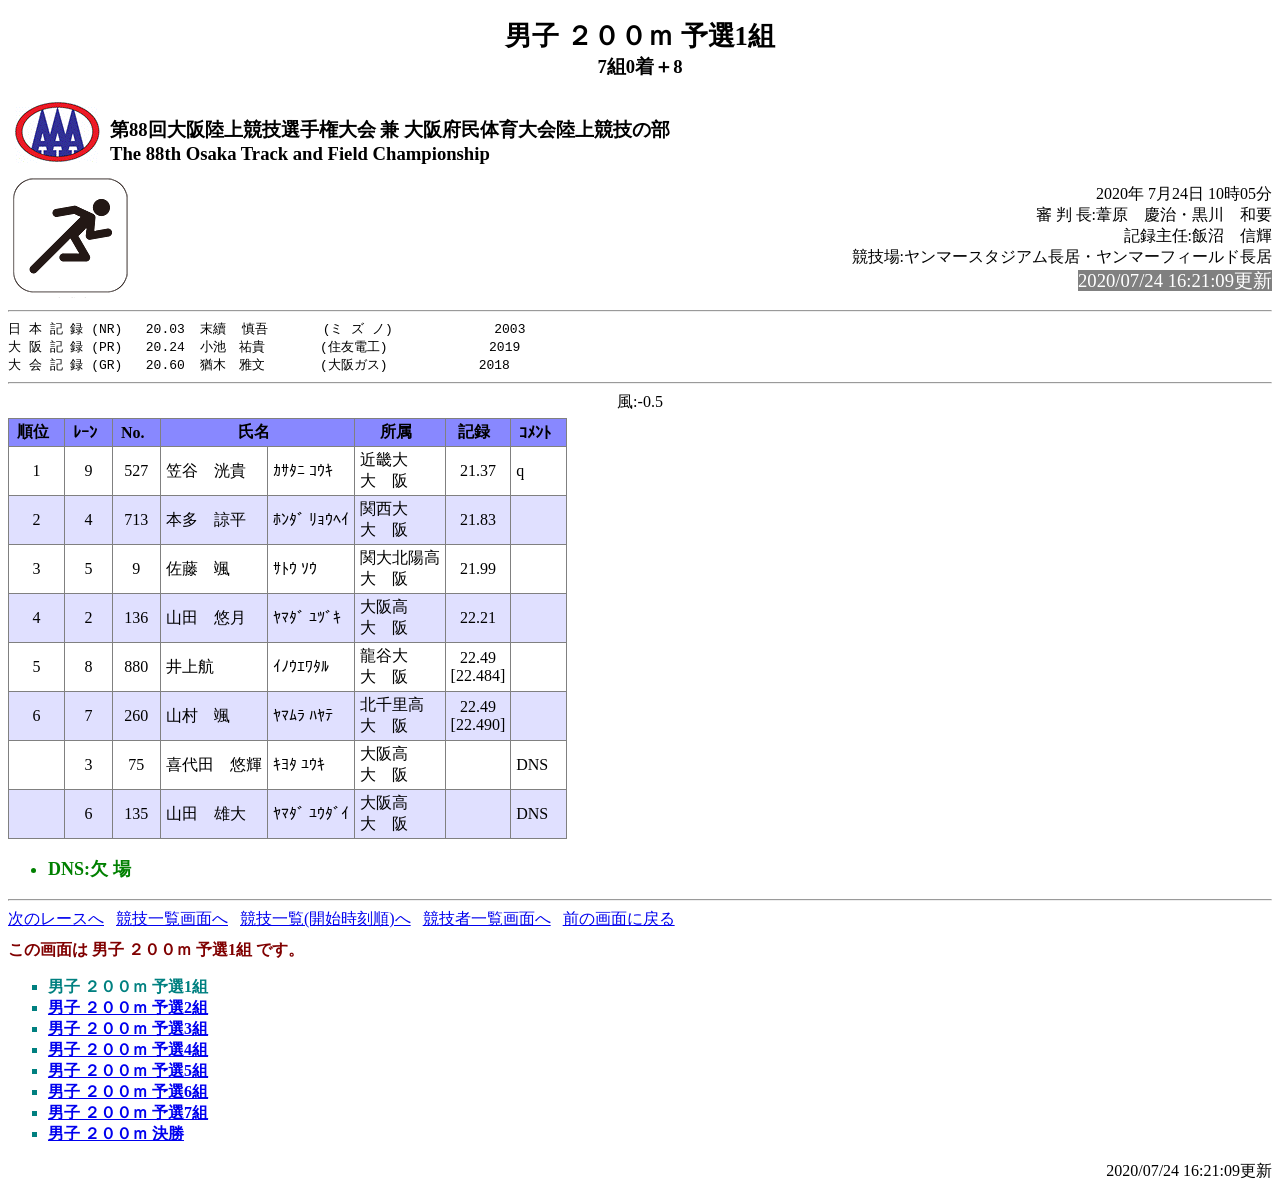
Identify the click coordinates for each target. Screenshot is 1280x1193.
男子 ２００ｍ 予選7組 (128, 1115)
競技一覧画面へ (172, 921)
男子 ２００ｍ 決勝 (116, 1136)
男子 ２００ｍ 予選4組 (128, 1052)
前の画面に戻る (619, 921)
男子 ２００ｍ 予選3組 (128, 1031)
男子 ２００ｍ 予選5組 (128, 1073)
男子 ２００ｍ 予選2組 (128, 1010)
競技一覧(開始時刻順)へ (325, 921)
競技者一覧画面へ (487, 921)
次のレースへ (56, 921)
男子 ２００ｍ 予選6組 (128, 1094)
